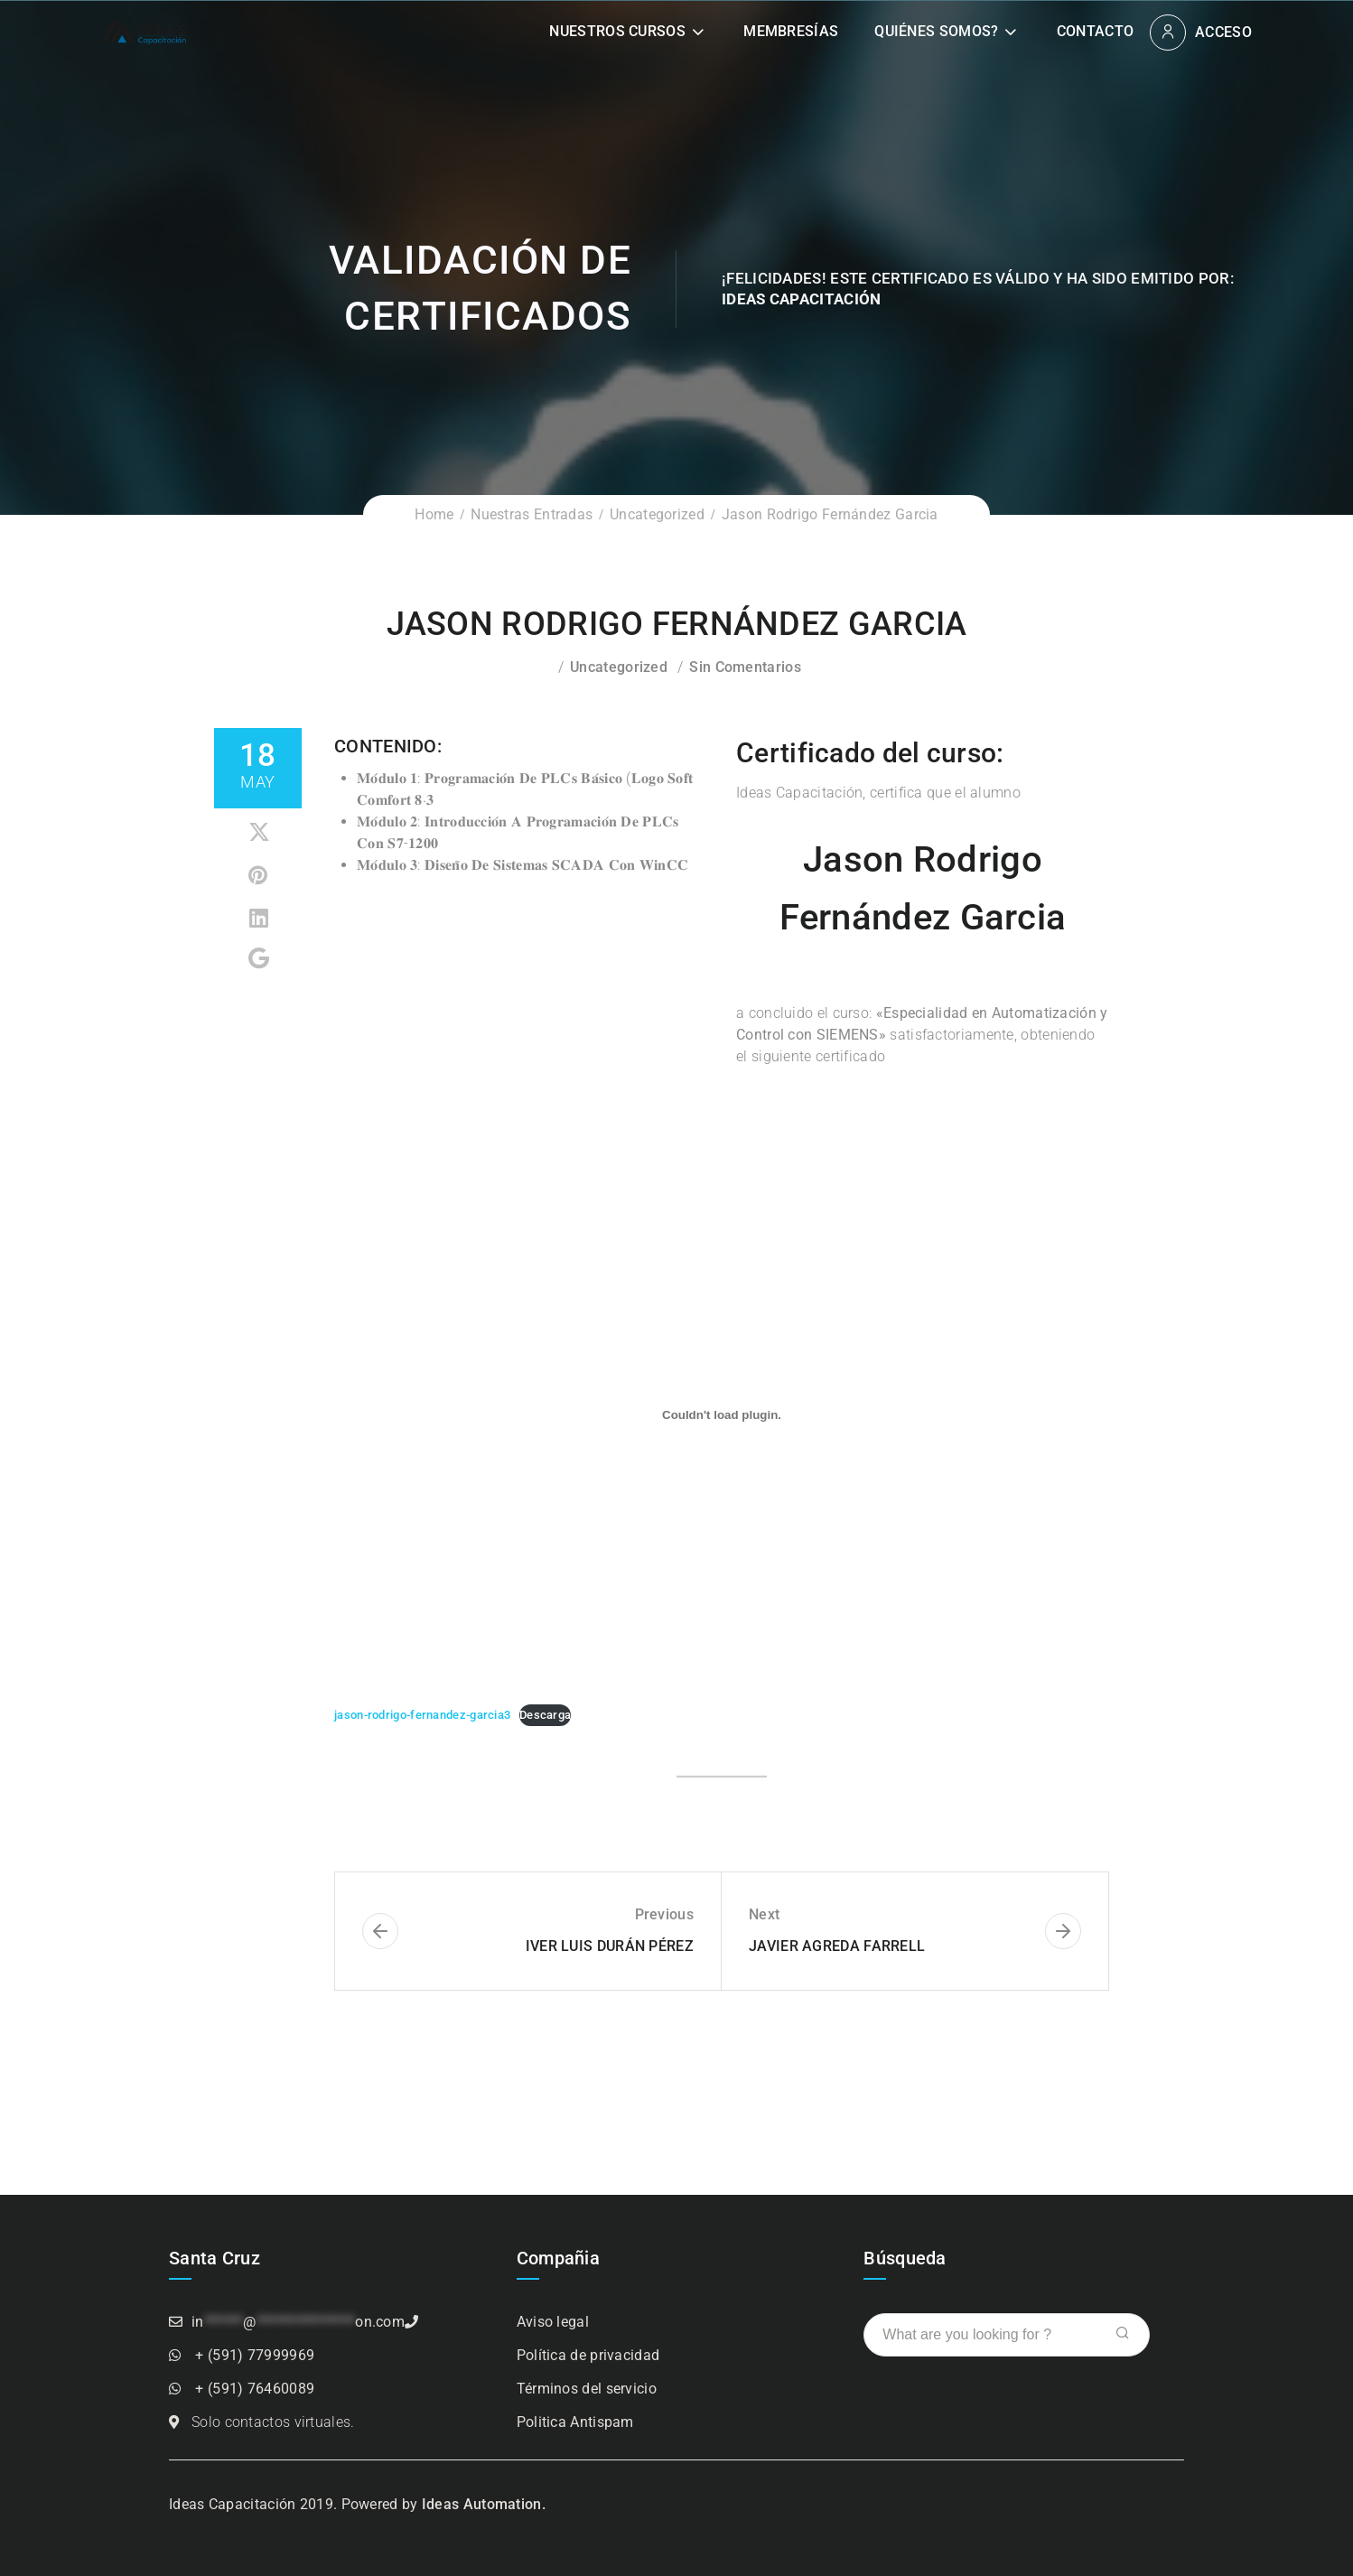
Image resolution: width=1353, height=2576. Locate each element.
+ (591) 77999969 (254, 2355)
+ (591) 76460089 (254, 2388)
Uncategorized (657, 514)
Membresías (790, 31)
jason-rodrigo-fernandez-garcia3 (422, 1715)
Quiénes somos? (936, 31)
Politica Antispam (575, 2422)
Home (434, 514)
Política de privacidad (588, 2355)
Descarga (545, 1715)
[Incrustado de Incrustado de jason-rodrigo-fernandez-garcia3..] (721, 1414)
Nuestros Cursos (617, 31)
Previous (664, 1914)
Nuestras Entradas (532, 514)
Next (764, 1914)
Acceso (1223, 32)
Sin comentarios (745, 667)
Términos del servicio (587, 2388)
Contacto (1095, 31)
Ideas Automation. (484, 2504)
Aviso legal (553, 2321)
